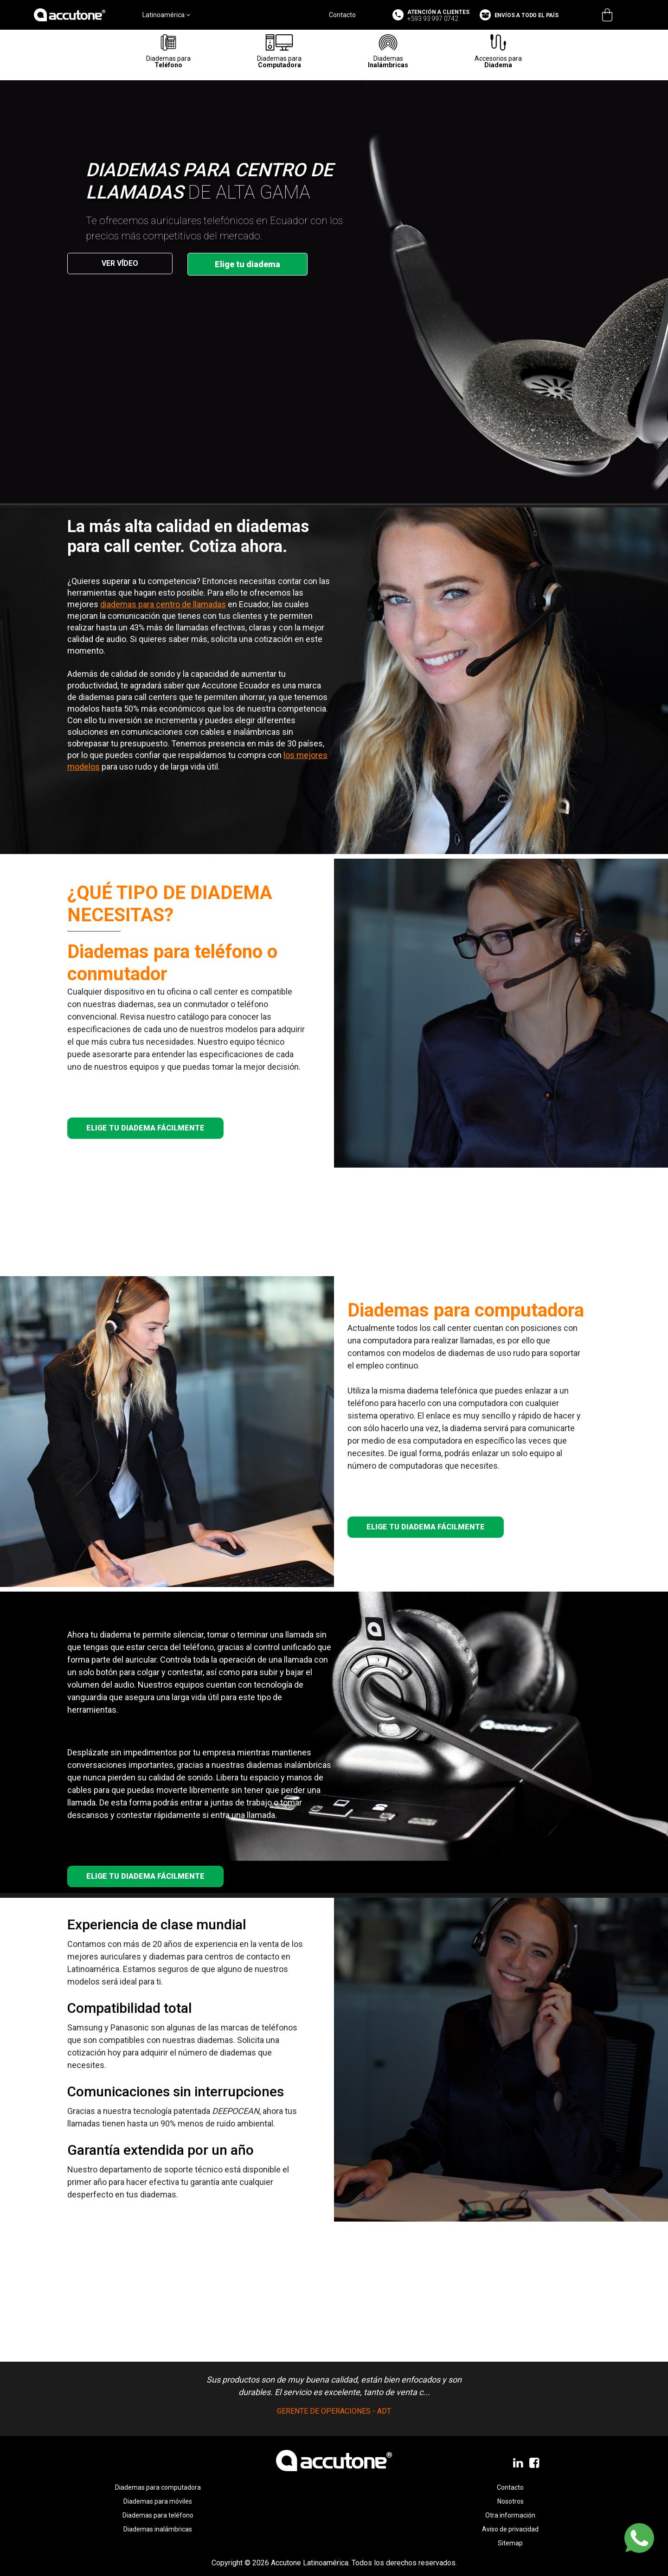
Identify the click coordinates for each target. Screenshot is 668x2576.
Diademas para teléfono (157, 2515)
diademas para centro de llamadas (163, 604)
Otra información (510, 2515)
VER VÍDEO (120, 263)
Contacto (342, 15)
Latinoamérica (166, 15)
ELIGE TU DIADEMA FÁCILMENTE (145, 1128)
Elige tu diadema (247, 264)
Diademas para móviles (157, 2501)
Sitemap (510, 2543)
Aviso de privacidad (510, 2529)
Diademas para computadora (158, 2487)
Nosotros (510, 2501)
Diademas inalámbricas (157, 2529)
